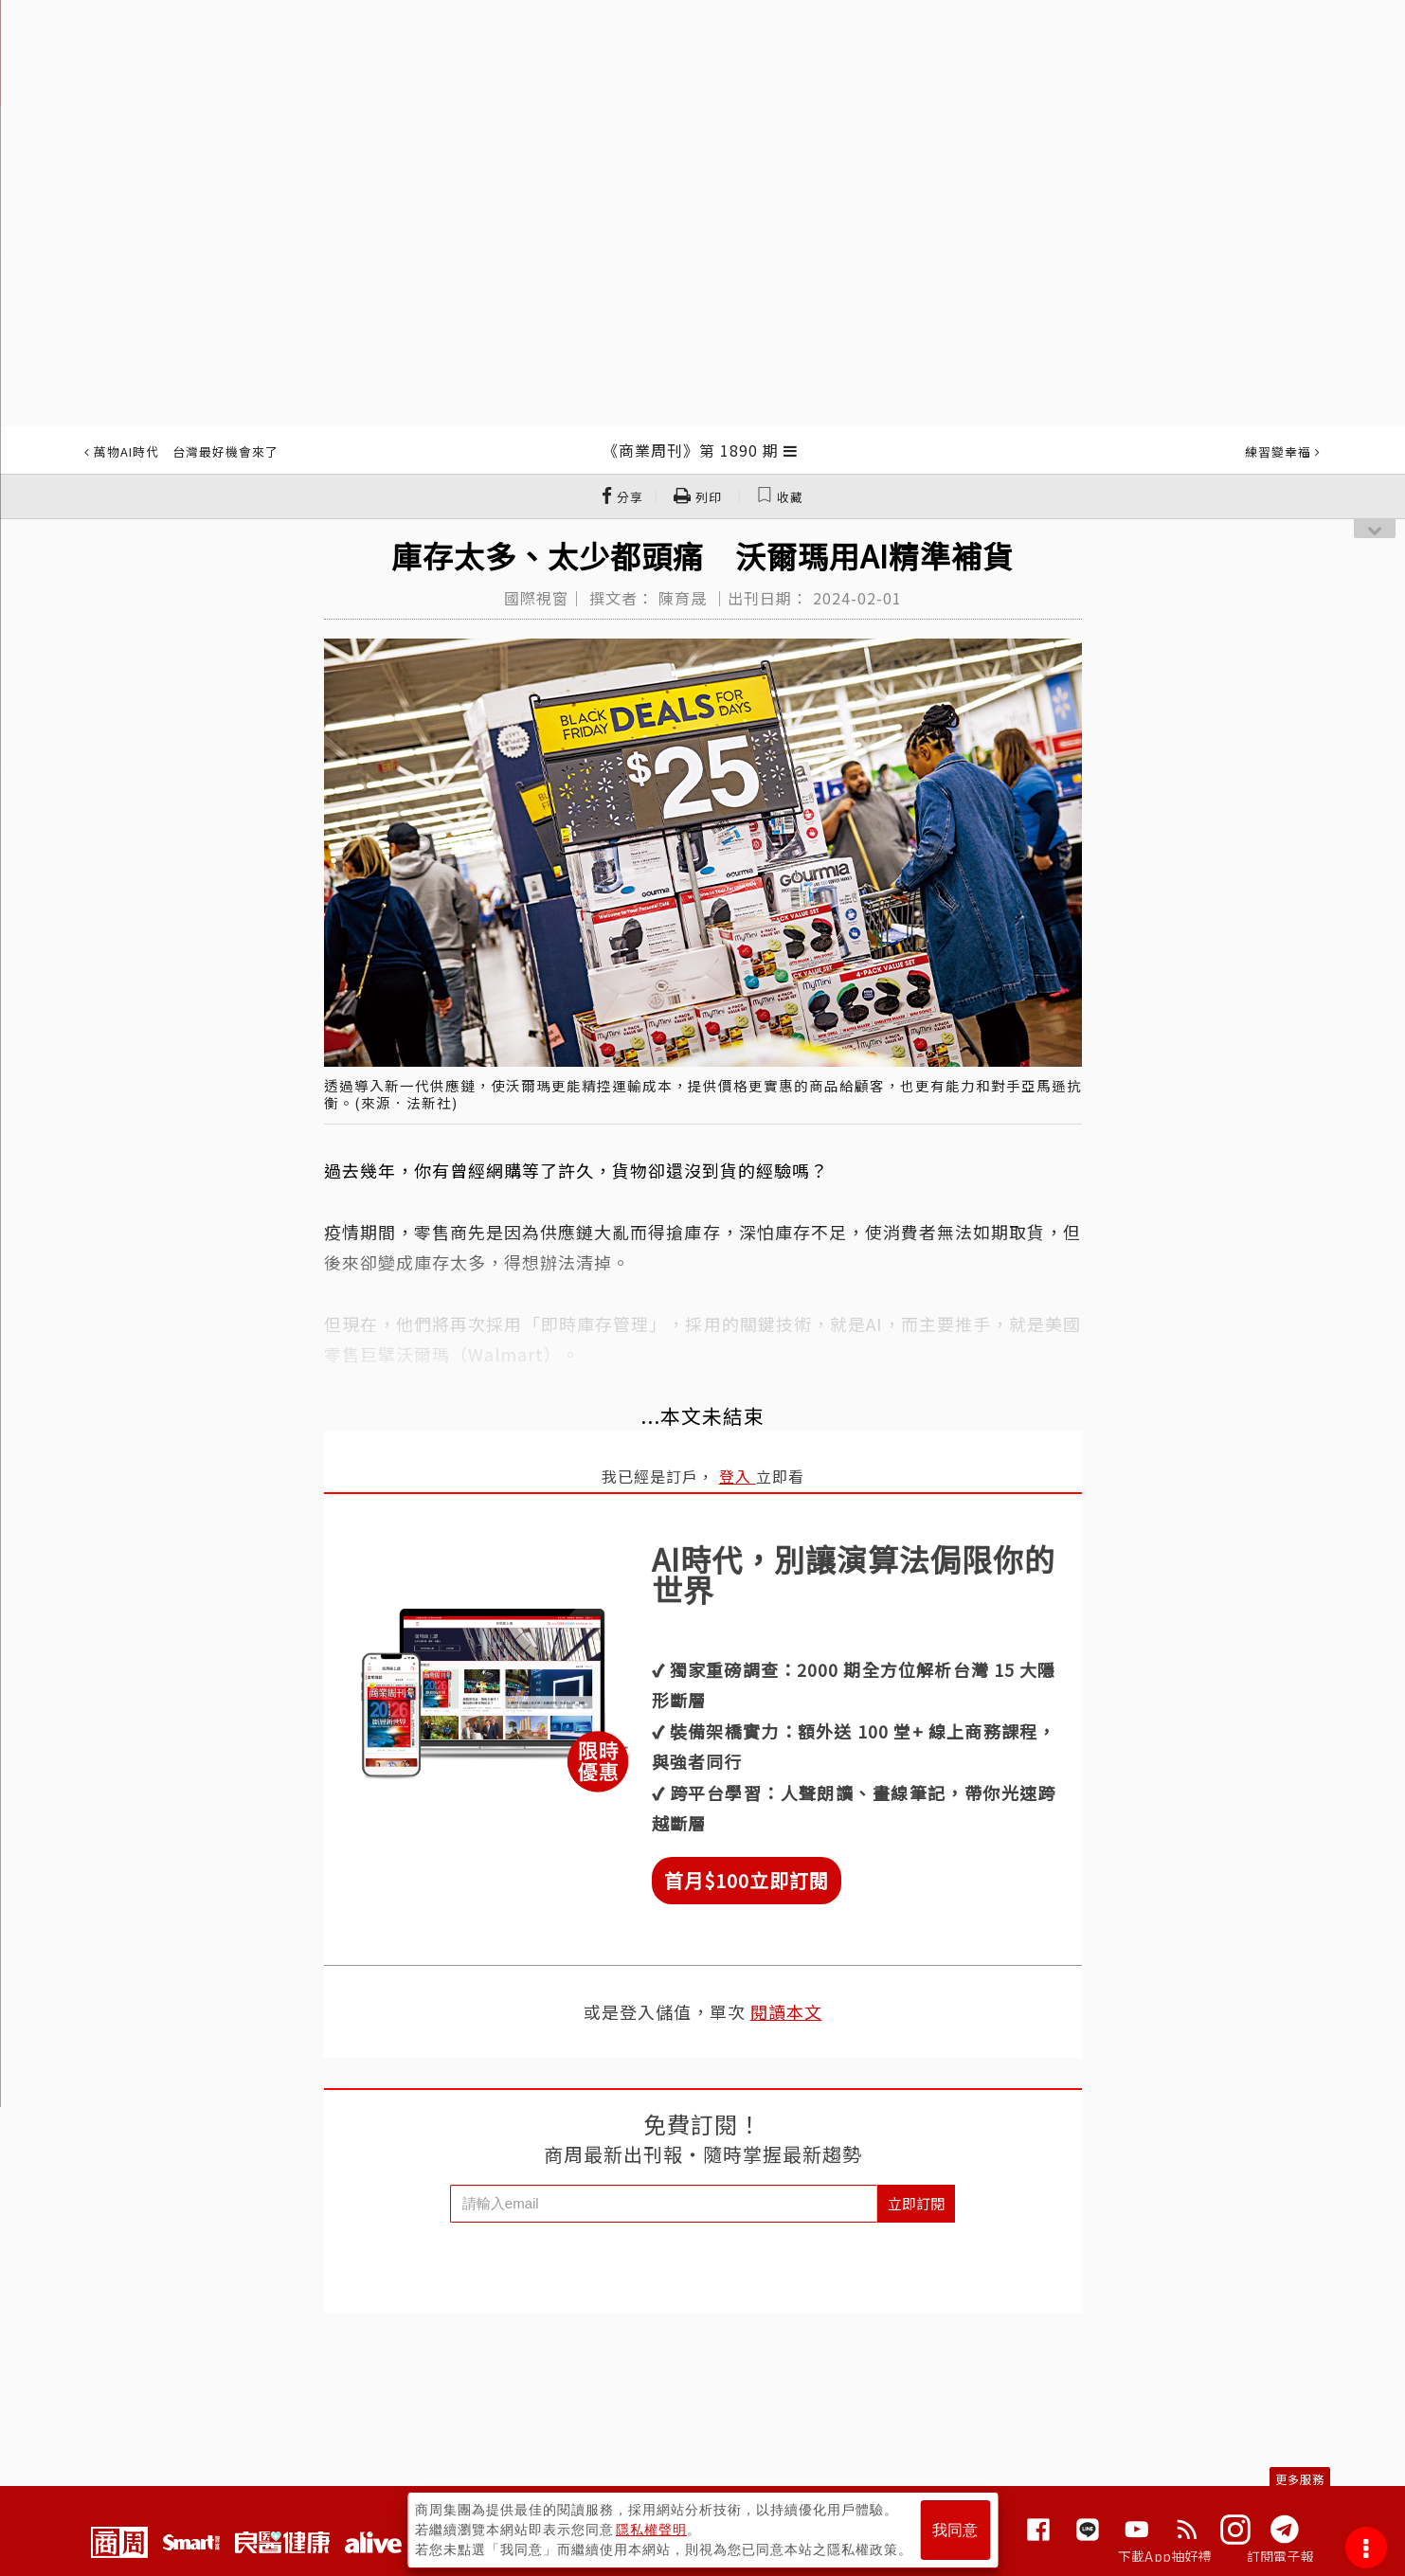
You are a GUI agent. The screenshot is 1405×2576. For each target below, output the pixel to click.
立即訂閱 (916, 2203)
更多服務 (1299, 2479)
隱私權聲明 (651, 2529)
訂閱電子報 (1280, 2556)
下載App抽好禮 (1165, 2556)
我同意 (955, 2530)
